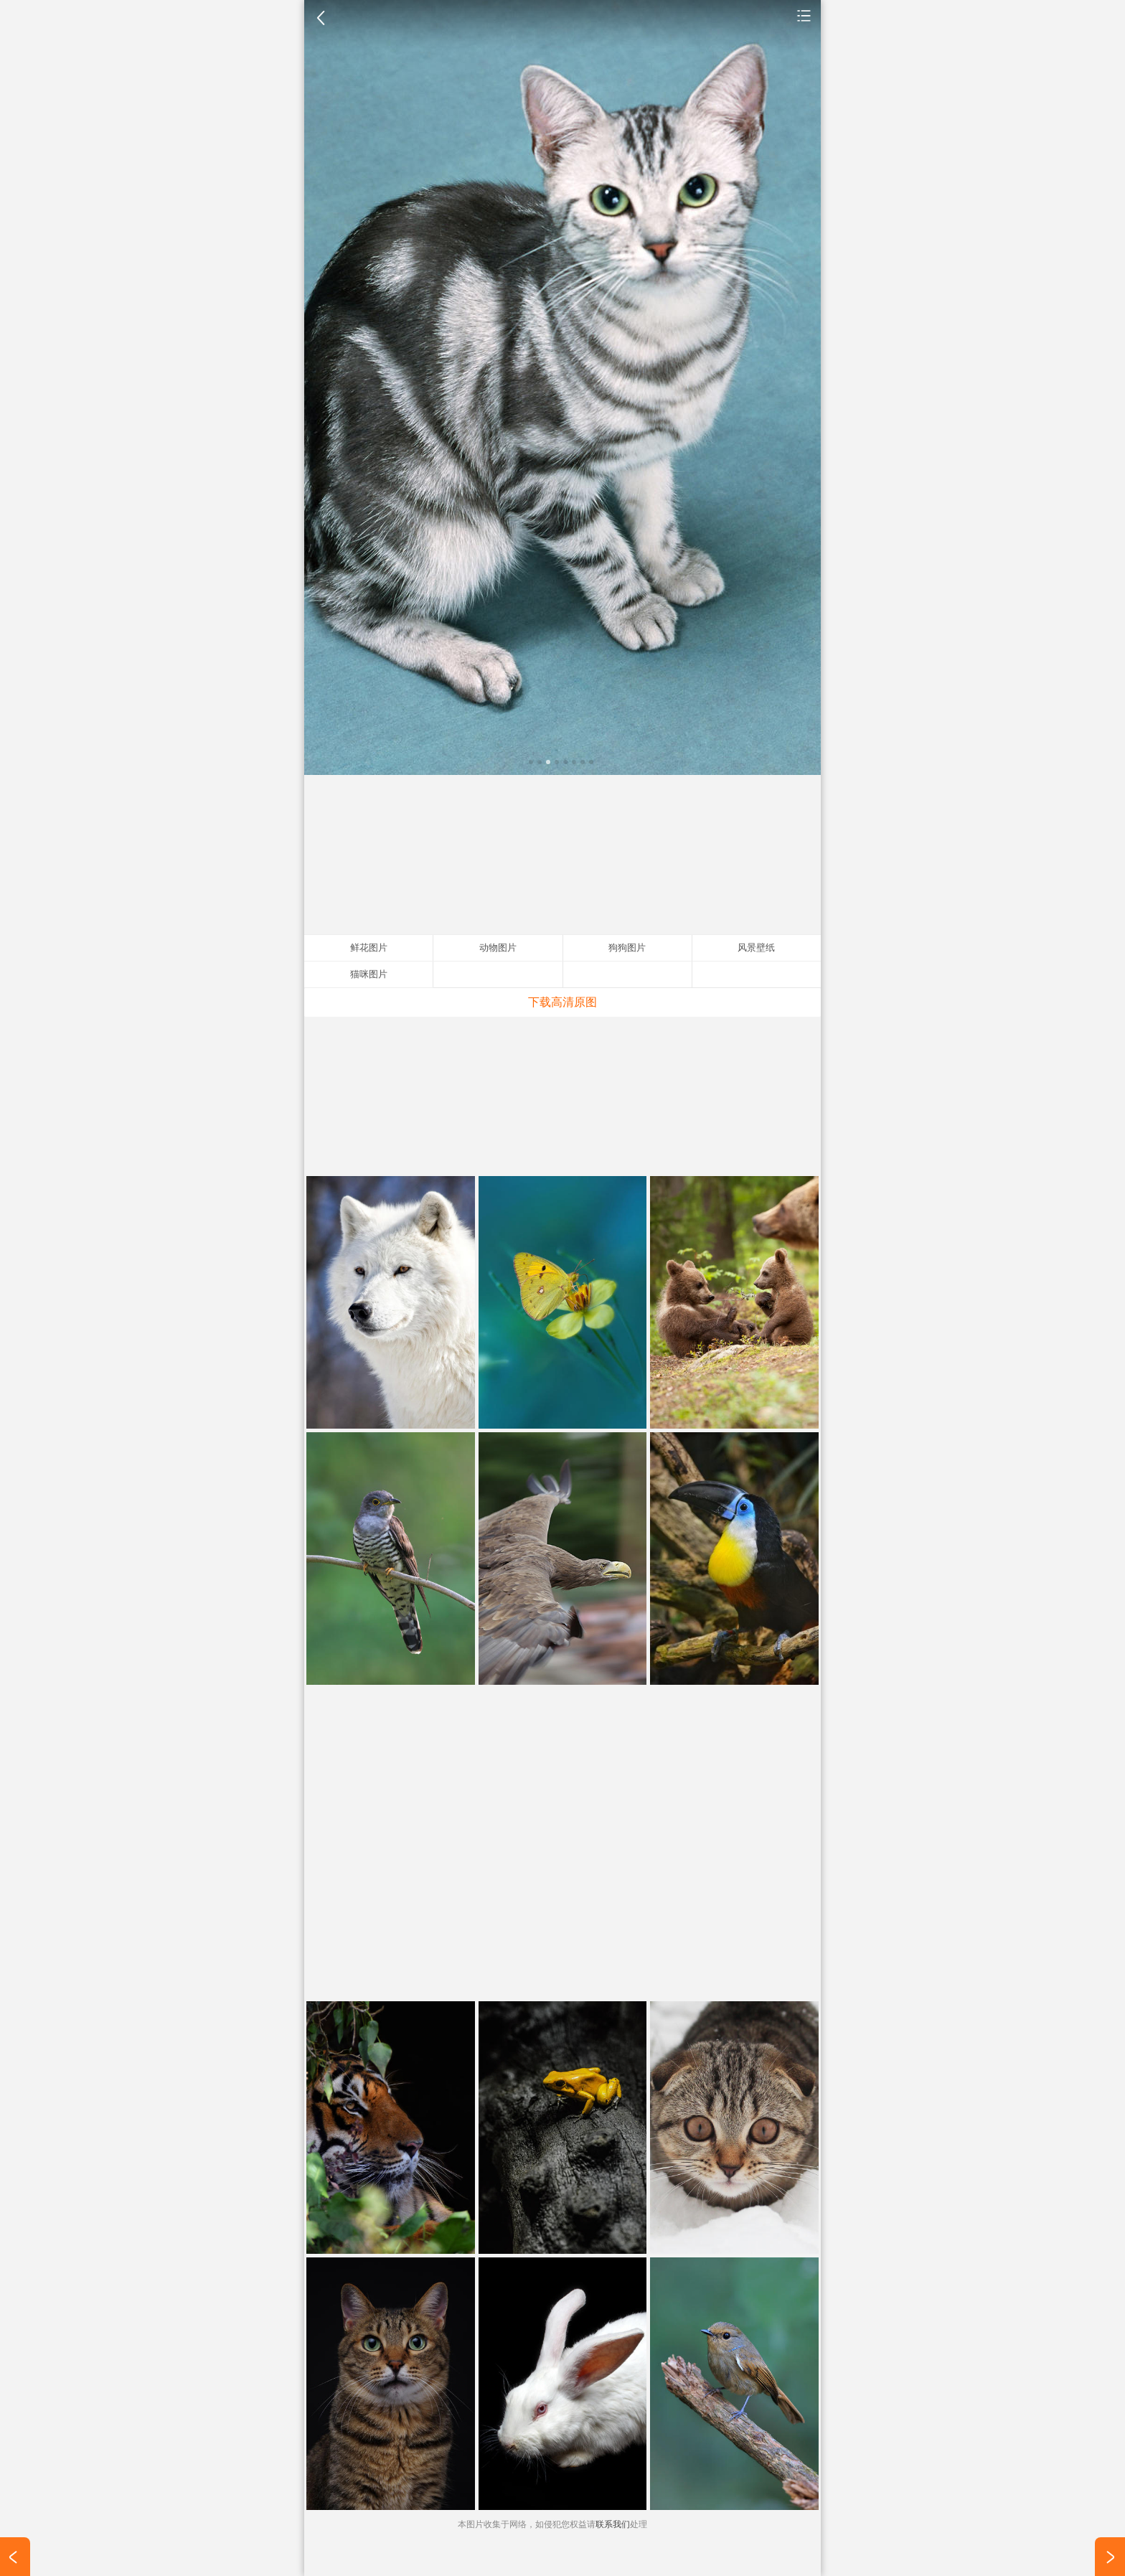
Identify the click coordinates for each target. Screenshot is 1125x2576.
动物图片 (804, 15)
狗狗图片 (627, 947)
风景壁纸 (756, 947)
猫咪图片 (368, 974)
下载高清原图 (562, 1002)
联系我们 (613, 2524)
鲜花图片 (368, 947)
